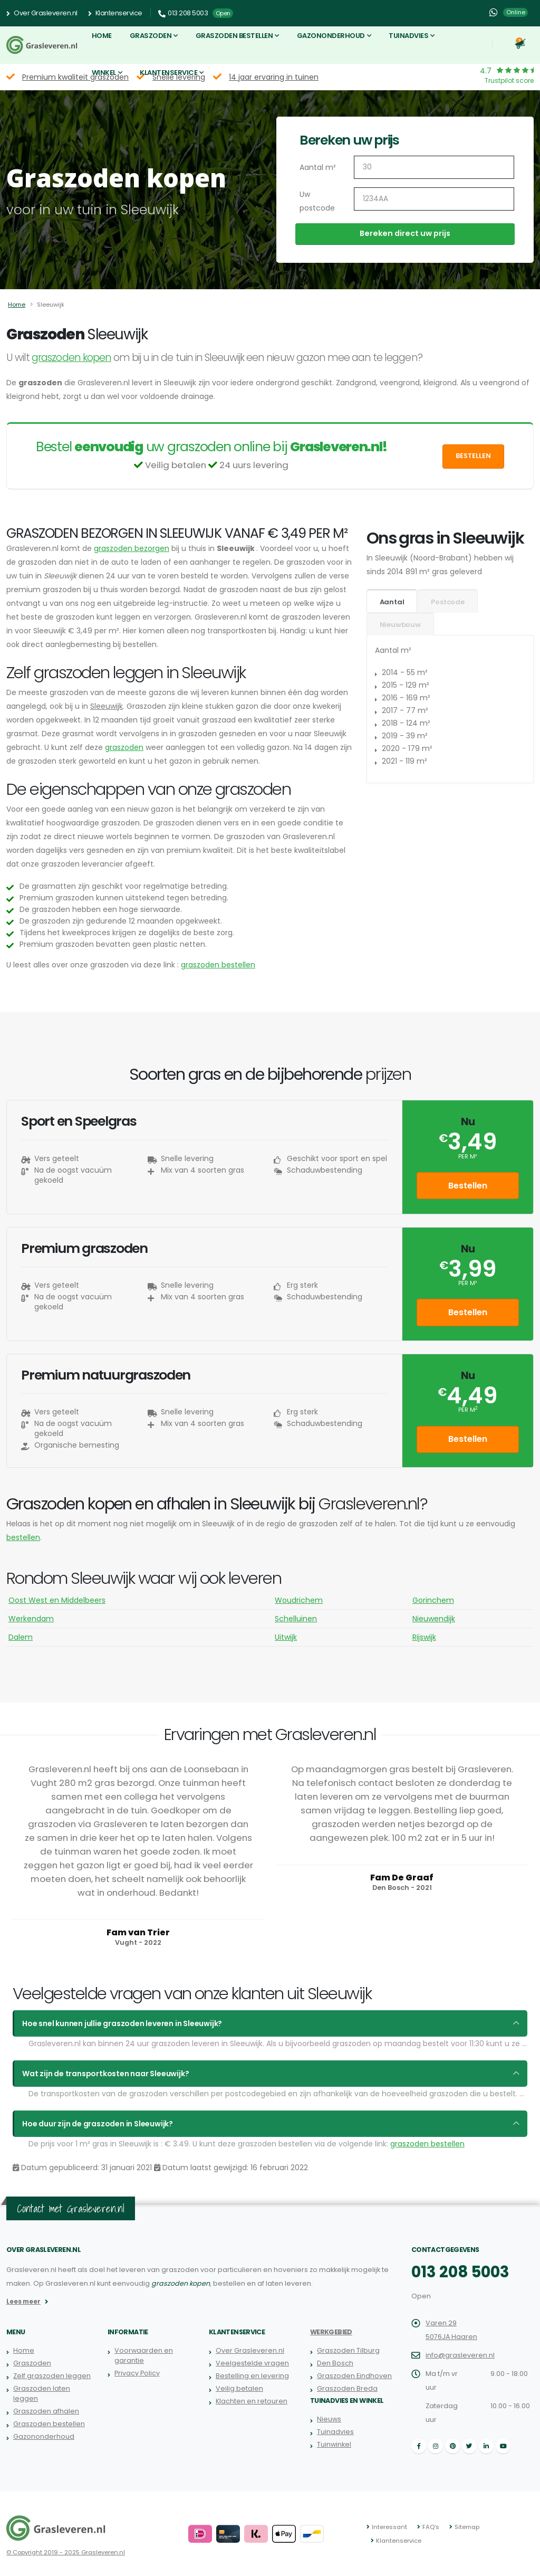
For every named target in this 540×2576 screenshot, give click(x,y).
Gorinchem (433, 1600)
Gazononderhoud (331, 36)
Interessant (389, 2527)
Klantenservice (115, 13)
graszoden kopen (71, 357)
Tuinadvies (408, 36)
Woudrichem (299, 1600)
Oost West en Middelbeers (56, 1600)
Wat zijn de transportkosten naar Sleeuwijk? (105, 2073)
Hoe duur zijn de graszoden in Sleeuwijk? (97, 2123)
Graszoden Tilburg (348, 2350)
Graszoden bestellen (234, 36)
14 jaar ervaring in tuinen (274, 77)
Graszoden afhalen (46, 2411)
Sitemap (467, 2527)
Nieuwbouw (400, 625)
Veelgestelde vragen (252, 2363)
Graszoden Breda (347, 2388)
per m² (467, 1156)
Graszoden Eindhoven (354, 2375)
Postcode (447, 602)
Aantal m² (318, 167)
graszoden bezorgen (131, 548)
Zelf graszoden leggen (52, 2375)
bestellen (23, 1537)
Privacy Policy (137, 2373)
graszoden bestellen (218, 964)
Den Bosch (335, 2363)
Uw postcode (317, 201)
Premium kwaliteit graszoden (75, 77)
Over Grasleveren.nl (42, 13)
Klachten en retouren (251, 2401)
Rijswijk (424, 1637)
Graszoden (151, 36)
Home (102, 36)
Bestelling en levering (252, 2375)
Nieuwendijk (433, 1618)
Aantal (392, 602)
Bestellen (473, 455)
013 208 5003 (460, 2272)
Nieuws (329, 2419)
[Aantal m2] (434, 167)
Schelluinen (296, 1618)
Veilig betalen (239, 2388)
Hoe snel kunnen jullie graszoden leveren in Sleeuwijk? (122, 2023)
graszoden (124, 747)
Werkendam (31, 1618)
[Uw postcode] (434, 199)
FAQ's (430, 2527)
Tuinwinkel (334, 2444)
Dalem (20, 1637)
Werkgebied (331, 2331)
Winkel (104, 73)
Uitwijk (286, 1637)
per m (467, 1410)
